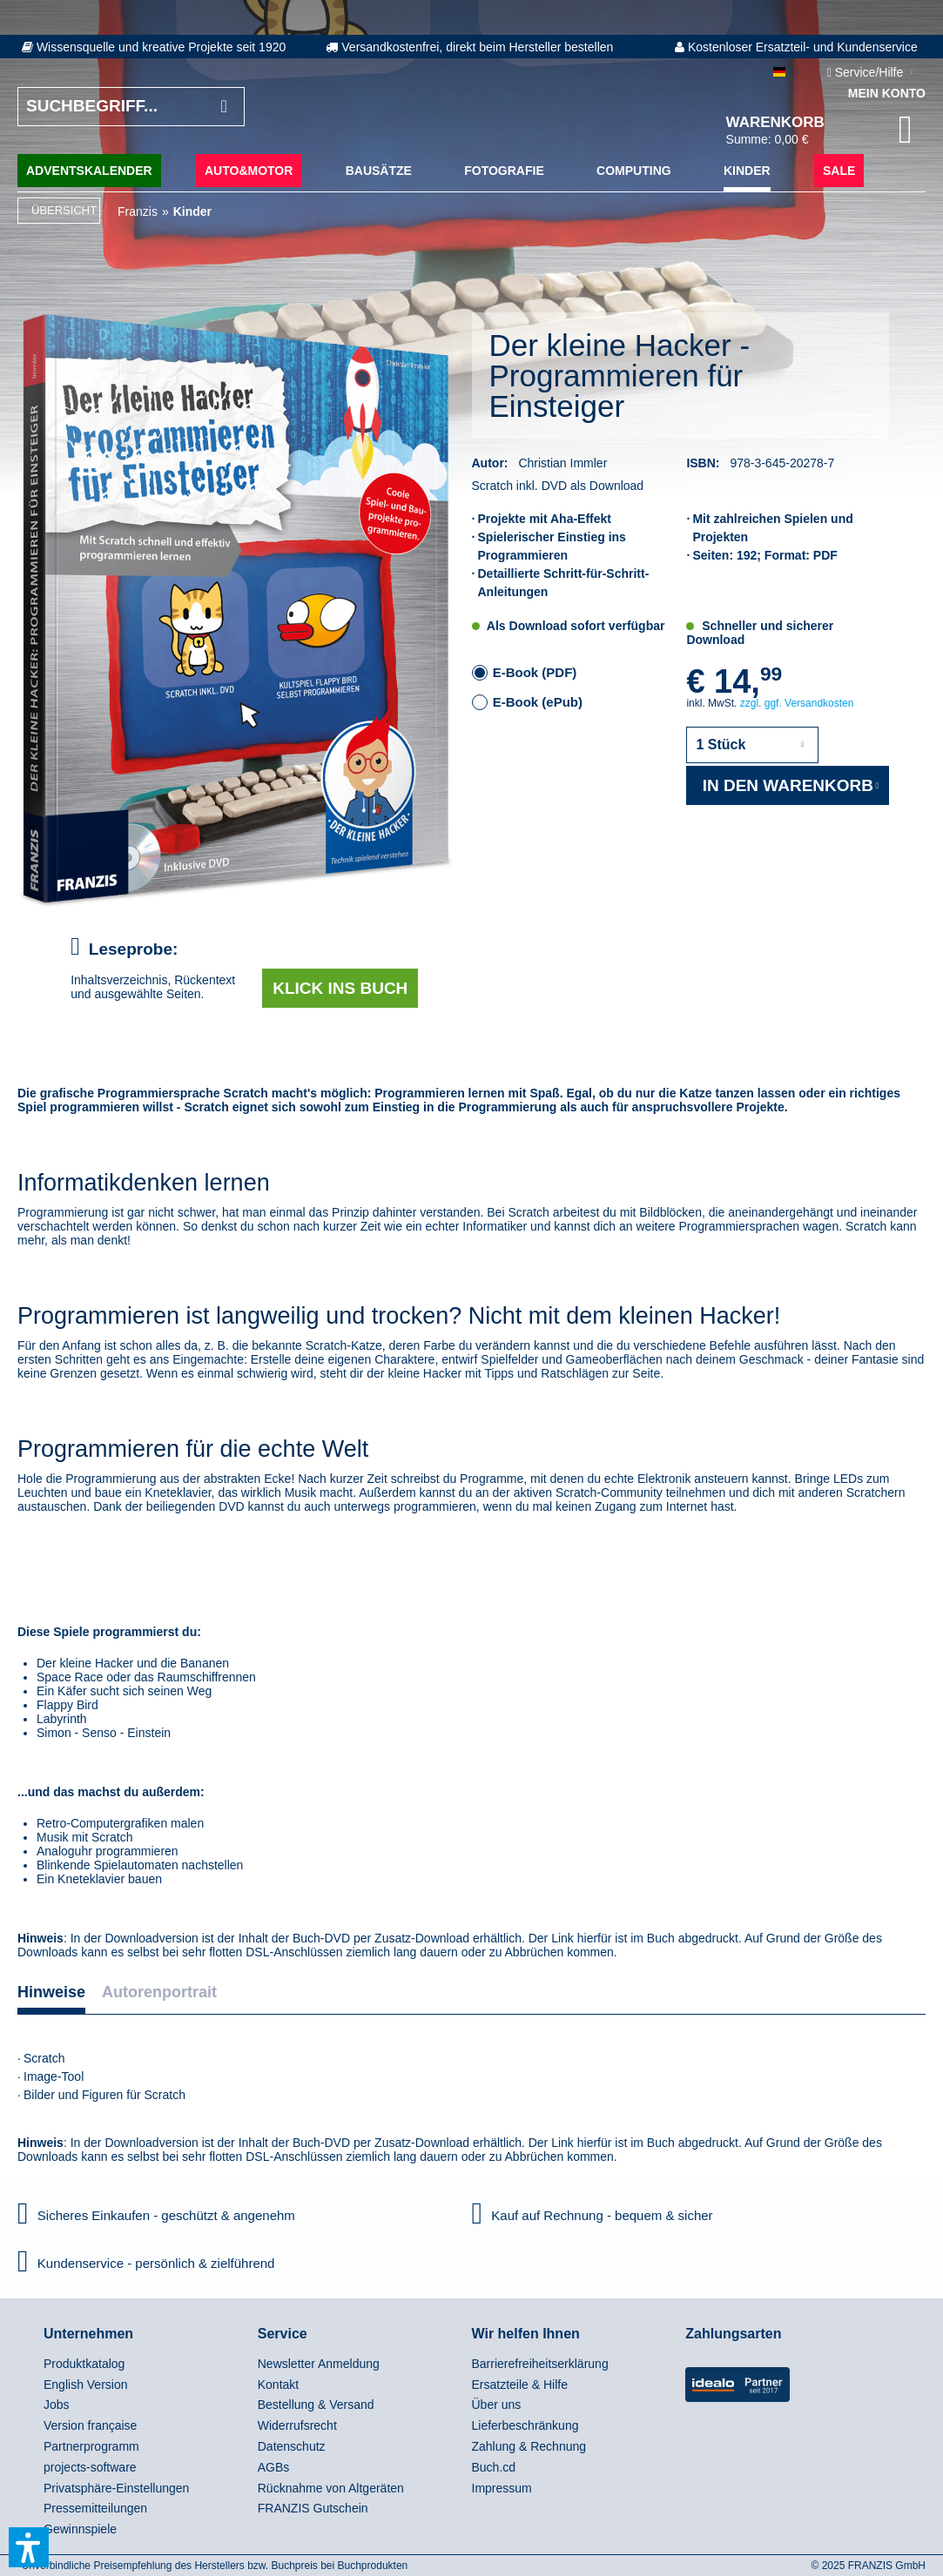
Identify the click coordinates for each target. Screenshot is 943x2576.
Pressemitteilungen (95, 2508)
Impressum (502, 2488)
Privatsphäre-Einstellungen (116, 2488)
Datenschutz (292, 2446)
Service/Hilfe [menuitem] (866, 72)
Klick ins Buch (340, 988)
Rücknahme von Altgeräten (331, 2488)
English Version (86, 2385)
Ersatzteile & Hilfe (520, 2385)
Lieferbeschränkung (525, 2425)
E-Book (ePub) (538, 701)
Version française (90, 2425)
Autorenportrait (159, 1992)
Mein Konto (887, 93)
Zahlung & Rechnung (529, 2446)
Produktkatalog (84, 2364)
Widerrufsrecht (297, 2425)
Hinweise (51, 1992)
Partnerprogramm (91, 2446)
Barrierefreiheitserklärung (540, 2364)
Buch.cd (494, 2467)
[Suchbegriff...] (131, 106)
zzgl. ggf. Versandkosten (797, 703)
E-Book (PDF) (535, 672)
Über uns (497, 2405)
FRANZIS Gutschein (313, 2508)
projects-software (90, 2467)
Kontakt (278, 2385)
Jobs (57, 2405)
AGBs (274, 2467)
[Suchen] (223, 106)
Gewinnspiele (80, 2529)
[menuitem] (146, 2364)
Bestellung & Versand (316, 2405)
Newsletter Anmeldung (319, 2364)
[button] (29, 2547)
